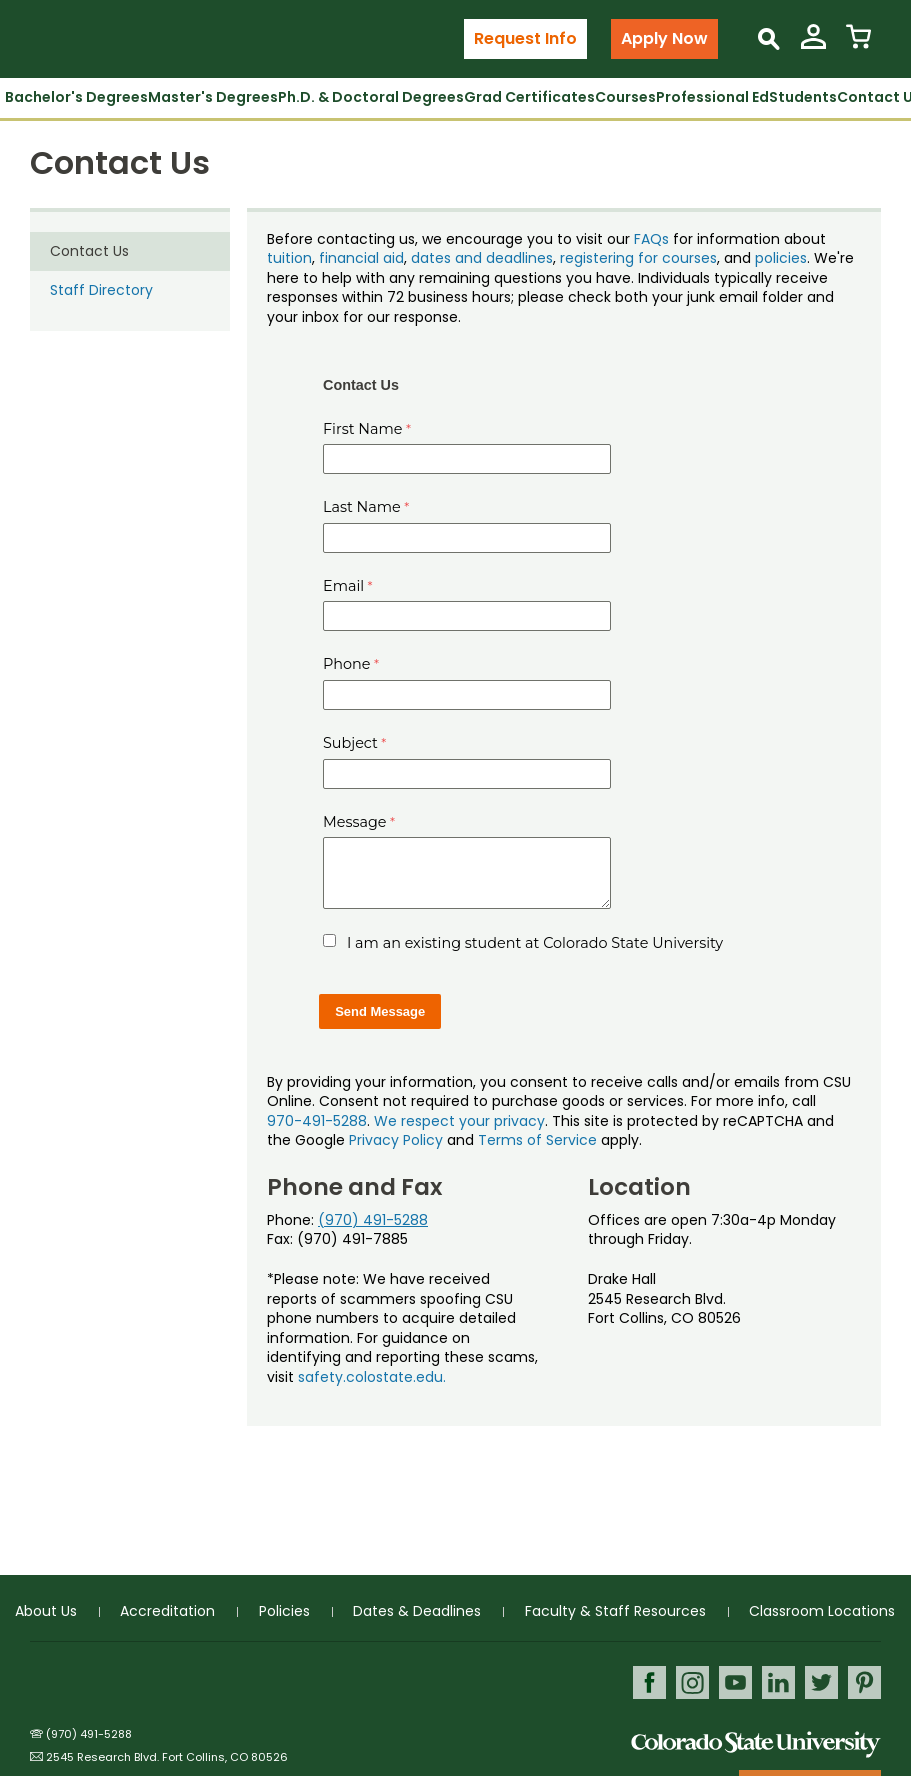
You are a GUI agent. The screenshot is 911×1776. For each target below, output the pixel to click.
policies (781, 258)
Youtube (735, 1682)
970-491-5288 (317, 1121)
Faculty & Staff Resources (615, 1611)
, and (736, 258)
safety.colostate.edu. (372, 1377)
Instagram (692, 1682)
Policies (284, 1611)
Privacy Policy (396, 1140)
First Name (363, 429)
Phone (347, 664)
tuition (289, 258)
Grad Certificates (529, 97)
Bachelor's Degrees (76, 97)
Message (355, 822)
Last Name (362, 507)
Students (803, 97)
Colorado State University (756, 1744)
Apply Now (664, 38)
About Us (46, 1611)
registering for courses (638, 258)
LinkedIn (778, 1682)
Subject (350, 743)
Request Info (525, 38)
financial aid (361, 258)
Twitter (821, 1682)
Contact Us (89, 251)
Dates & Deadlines (417, 1611)
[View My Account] (813, 44)
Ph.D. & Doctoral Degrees (371, 97)
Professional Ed (712, 97)
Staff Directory (101, 290)
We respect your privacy (459, 1121)
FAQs (651, 239)
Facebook (649, 1682)
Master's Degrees (213, 97)
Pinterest (864, 1682)
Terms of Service (537, 1140)
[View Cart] (858, 44)
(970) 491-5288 (373, 1220)
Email (343, 586)
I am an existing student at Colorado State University (535, 943)
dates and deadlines (482, 258)
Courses (625, 97)
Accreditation (167, 1611)
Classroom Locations (822, 1611)
